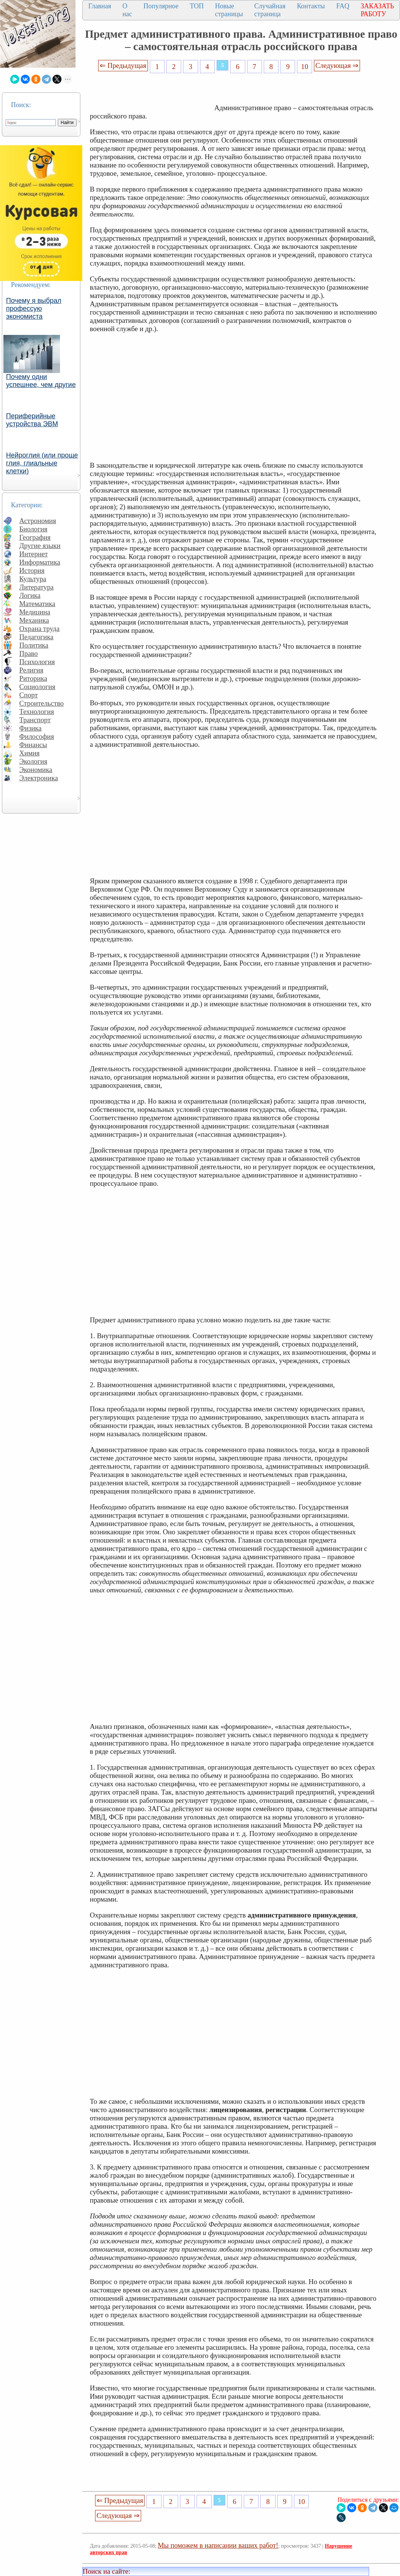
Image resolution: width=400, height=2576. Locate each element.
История (32, 570)
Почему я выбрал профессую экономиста (34, 308)
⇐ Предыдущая (123, 65)
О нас (127, 10)
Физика (30, 728)
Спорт (28, 695)
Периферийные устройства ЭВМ (32, 420)
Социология (37, 687)
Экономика (35, 770)
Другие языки (39, 546)
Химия (29, 753)
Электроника (38, 778)
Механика (34, 620)
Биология (33, 529)
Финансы (33, 745)
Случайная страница (270, 10)
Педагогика (36, 637)
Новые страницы (229, 10)
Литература (36, 587)
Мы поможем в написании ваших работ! (218, 2545)
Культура (32, 579)
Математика (37, 604)
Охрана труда (39, 628)
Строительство (41, 703)
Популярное (160, 6)
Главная (99, 6)
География (35, 537)
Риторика (33, 678)
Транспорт (35, 720)
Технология (36, 711)
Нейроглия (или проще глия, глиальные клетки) (42, 463)
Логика (29, 595)
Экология (33, 761)
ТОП (197, 6)
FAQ (342, 6)
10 (304, 67)
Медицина (34, 612)
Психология (37, 662)
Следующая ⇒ (336, 65)
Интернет (33, 554)
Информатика (39, 562)
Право (28, 653)
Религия (31, 670)
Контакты (311, 6)
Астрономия (37, 521)
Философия (36, 736)
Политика (33, 645)
